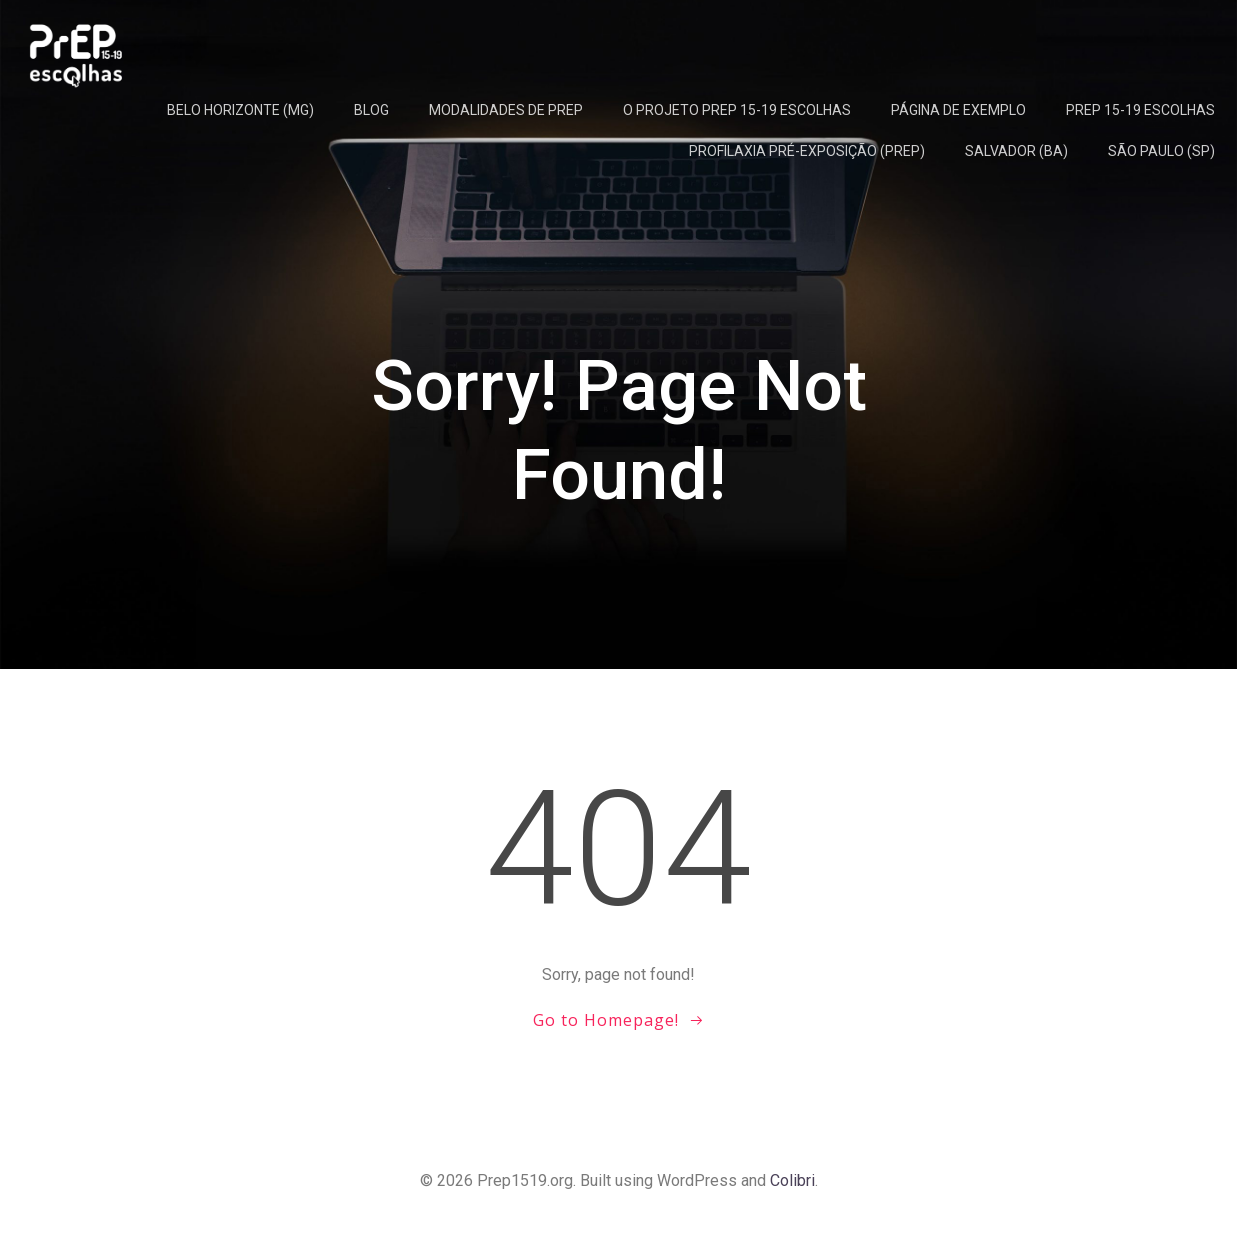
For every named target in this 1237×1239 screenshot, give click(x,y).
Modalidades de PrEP (506, 110)
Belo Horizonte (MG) (240, 110)
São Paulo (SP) (1161, 151)
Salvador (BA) (1016, 151)
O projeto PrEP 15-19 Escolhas (737, 110)
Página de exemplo (958, 110)
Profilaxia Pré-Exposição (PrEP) (807, 151)
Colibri (792, 1180)
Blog (371, 110)
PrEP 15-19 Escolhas (1140, 110)
